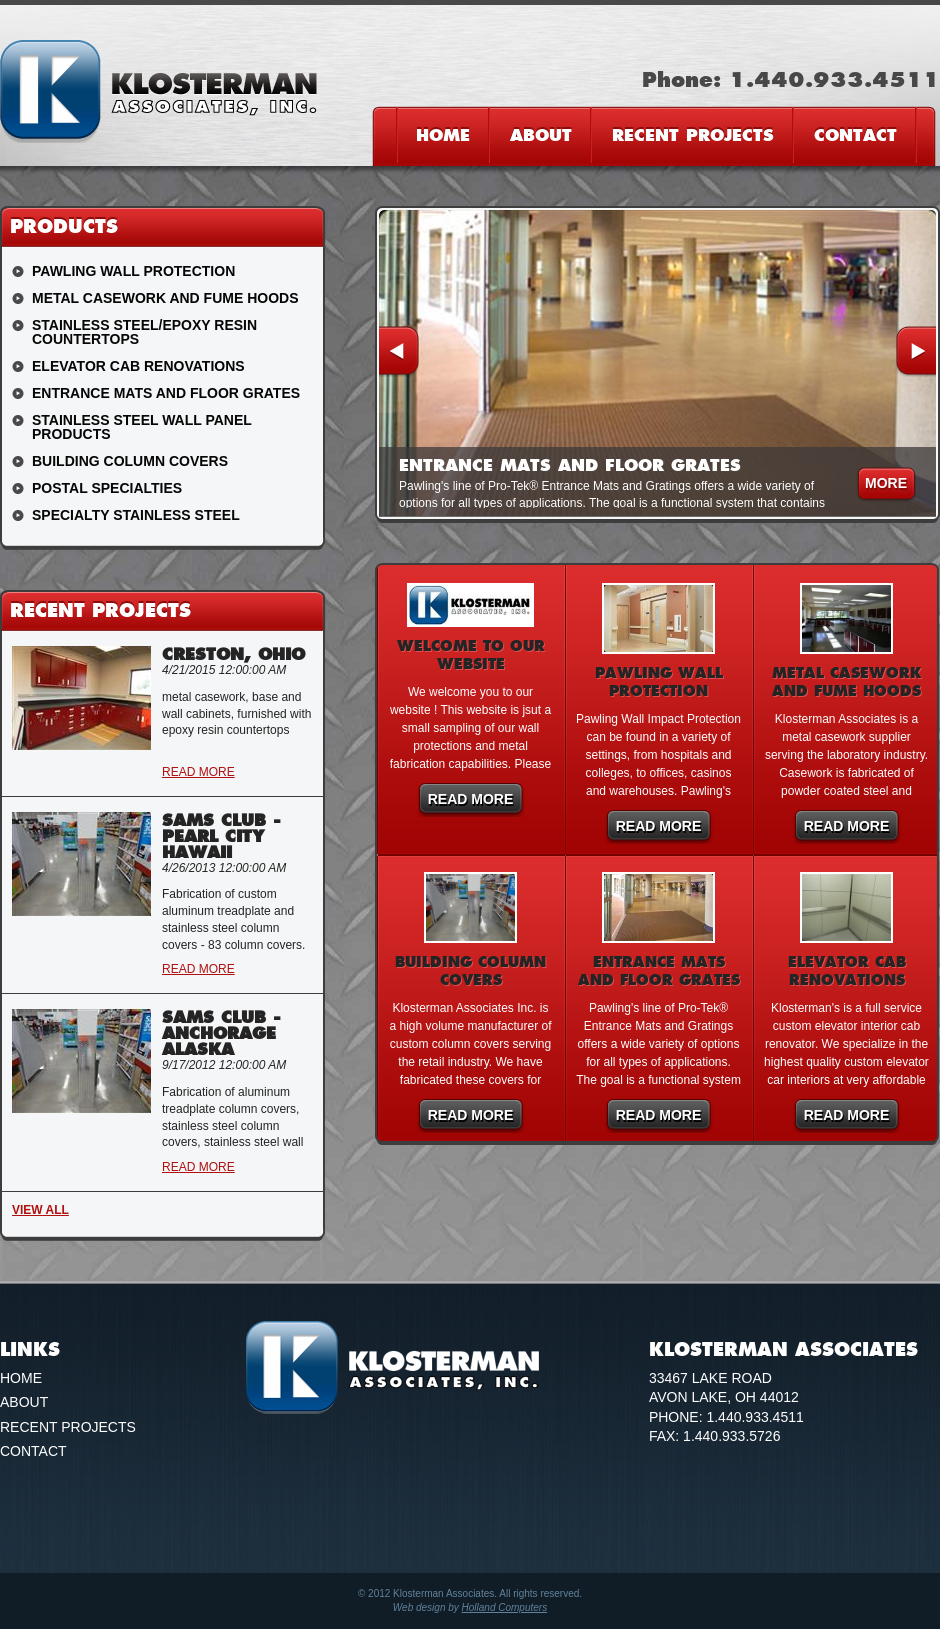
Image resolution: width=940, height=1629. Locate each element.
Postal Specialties (107, 488)
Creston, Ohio (233, 654)
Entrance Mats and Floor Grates (166, 393)
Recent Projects (693, 135)
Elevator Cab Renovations (138, 366)
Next (916, 351)
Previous (399, 351)
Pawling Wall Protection (133, 271)
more (886, 483)
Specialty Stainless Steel (136, 515)
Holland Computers (505, 1607)
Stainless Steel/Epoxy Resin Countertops (144, 332)
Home (443, 135)
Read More (471, 799)
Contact (855, 135)
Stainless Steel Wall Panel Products (142, 427)
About (541, 135)
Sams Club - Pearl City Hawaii (221, 836)
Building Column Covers (130, 461)
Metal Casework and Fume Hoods (165, 298)
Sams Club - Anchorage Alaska (221, 1033)
